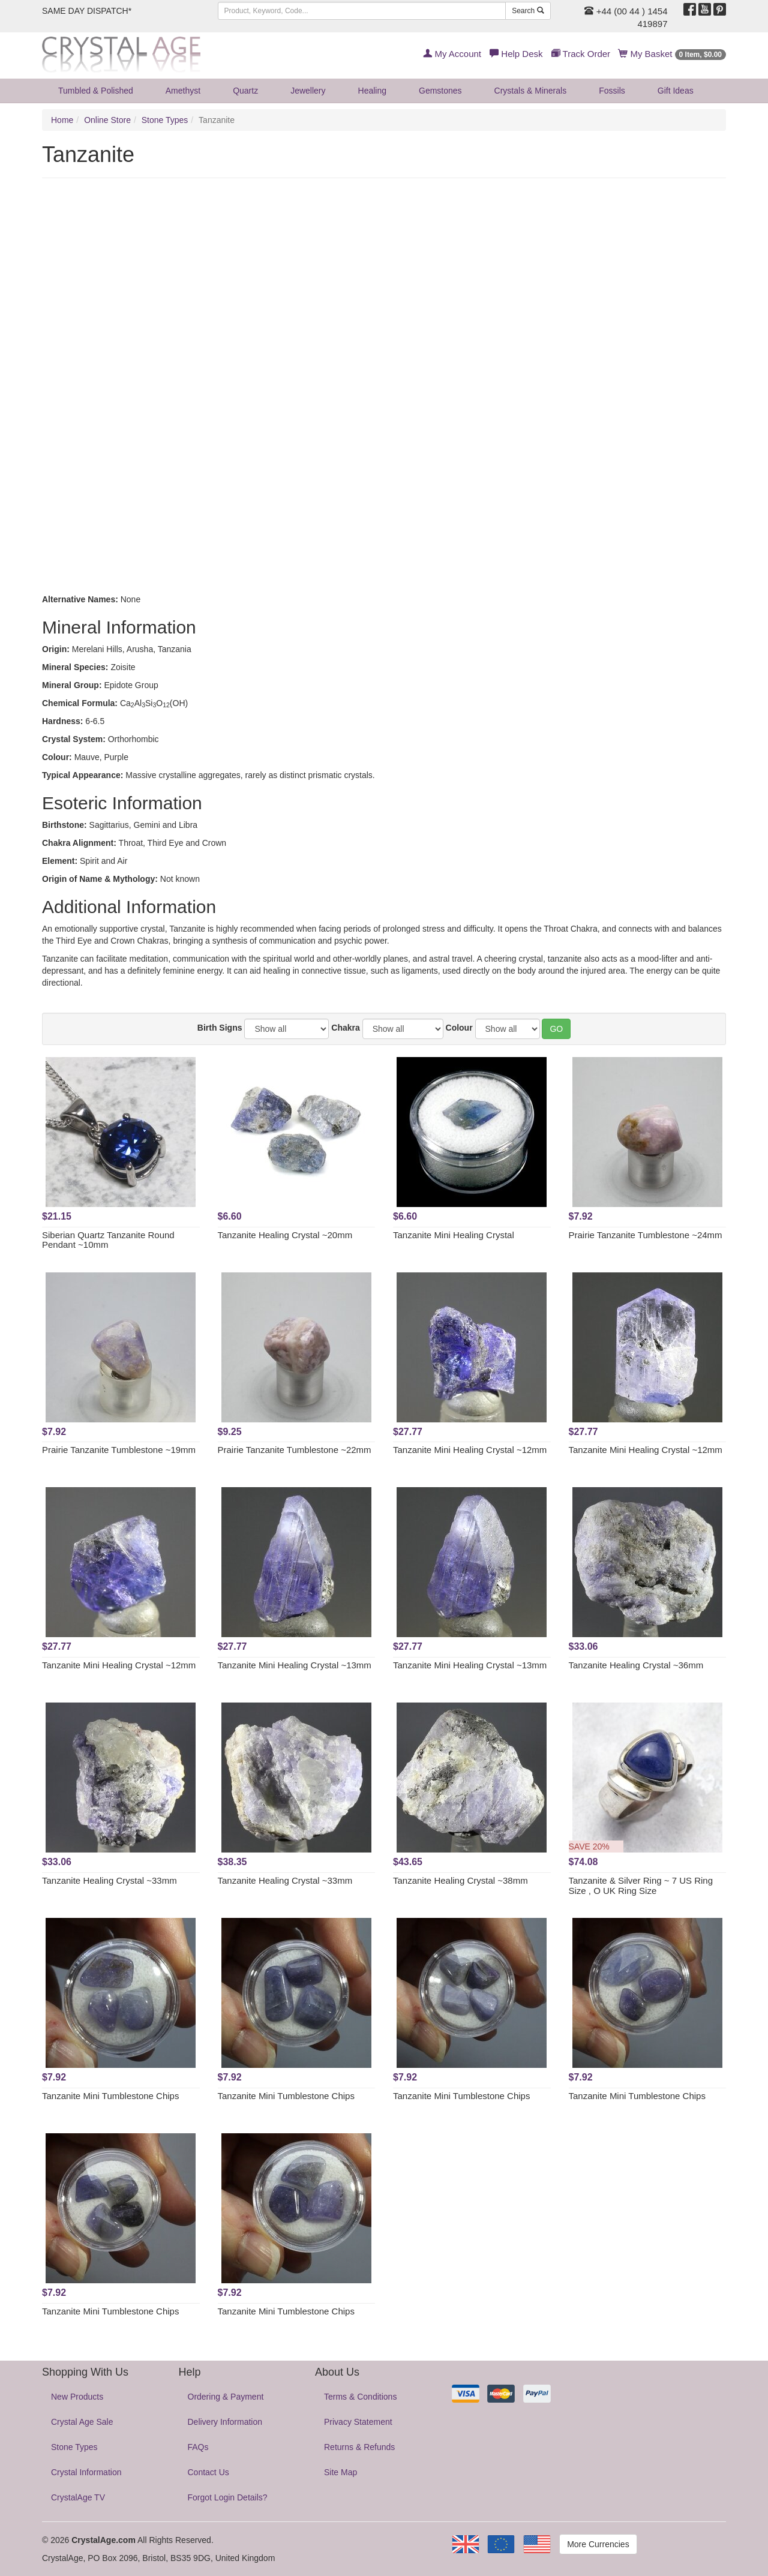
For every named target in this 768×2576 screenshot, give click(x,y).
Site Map (340, 2472)
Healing (372, 90)
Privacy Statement (358, 2422)
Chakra (345, 1027)
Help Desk (516, 54)
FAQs (198, 2447)
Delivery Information (225, 2422)
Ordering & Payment (226, 2396)
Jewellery (307, 90)
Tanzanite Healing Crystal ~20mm (285, 1235)
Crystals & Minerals (530, 90)
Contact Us (208, 2472)
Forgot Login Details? (228, 2497)
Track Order (580, 54)
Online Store (107, 120)
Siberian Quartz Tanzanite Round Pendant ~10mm (108, 1240)
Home (62, 120)
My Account (452, 54)
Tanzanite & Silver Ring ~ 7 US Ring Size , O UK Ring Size (641, 1885)
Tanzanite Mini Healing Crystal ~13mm (294, 1665)
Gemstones (440, 90)
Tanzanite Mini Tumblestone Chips (110, 2096)
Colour (459, 1027)
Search (528, 11)
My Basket (672, 54)
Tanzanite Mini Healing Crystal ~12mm (470, 1450)
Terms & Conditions (360, 2396)
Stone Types (165, 120)
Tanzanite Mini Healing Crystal (453, 1235)
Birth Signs (219, 1027)
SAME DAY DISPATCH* (86, 11)
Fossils (612, 90)
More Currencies (598, 2544)
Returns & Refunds (359, 2447)
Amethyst (183, 90)
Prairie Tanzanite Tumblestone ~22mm (294, 1450)
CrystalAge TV (78, 2497)
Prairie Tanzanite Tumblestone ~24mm (645, 1235)
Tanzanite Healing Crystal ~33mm (109, 1880)
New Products (77, 2396)
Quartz (245, 90)
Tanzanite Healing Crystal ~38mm (460, 1880)
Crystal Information (86, 2472)
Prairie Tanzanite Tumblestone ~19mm (119, 1450)
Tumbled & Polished (95, 90)
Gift (676, 90)
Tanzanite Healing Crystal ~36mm (636, 1665)
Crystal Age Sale (82, 2422)
